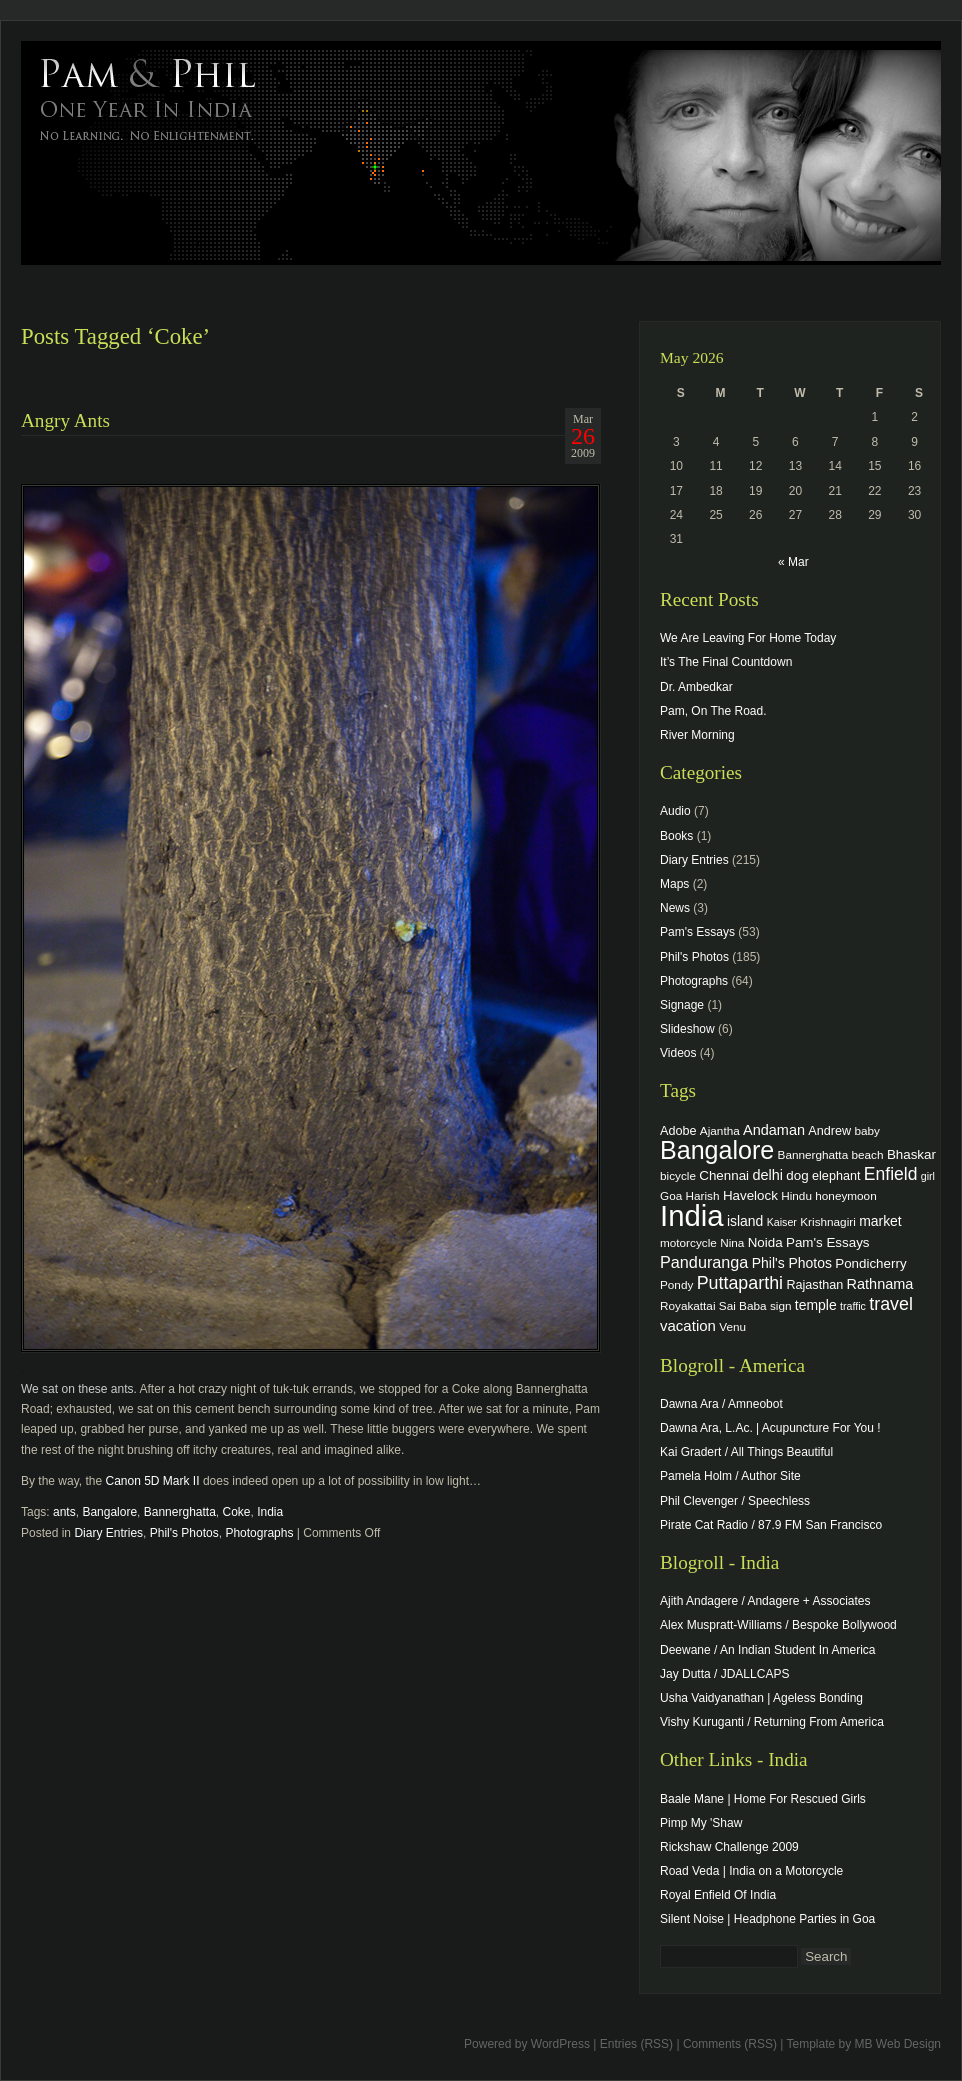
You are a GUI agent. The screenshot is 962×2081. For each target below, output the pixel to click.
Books (676, 836)
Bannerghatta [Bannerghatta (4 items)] (813, 1154)
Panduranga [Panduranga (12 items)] (704, 1262)
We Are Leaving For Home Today (748, 638)
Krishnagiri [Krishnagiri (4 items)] (828, 1221)
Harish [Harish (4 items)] (703, 1195)
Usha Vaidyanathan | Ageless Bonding (761, 1698)
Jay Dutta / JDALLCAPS (724, 1674)
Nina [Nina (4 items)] (732, 1242)
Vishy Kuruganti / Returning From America (772, 1722)
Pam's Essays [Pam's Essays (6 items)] (828, 1242)
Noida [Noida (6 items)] (765, 1242)
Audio (675, 811)
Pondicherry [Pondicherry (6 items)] (870, 1263)
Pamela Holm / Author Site (730, 1476)
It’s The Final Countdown (726, 662)
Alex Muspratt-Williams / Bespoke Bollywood (778, 1625)
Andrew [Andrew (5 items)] (829, 1131)
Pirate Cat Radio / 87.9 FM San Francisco (771, 1525)
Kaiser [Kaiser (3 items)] (782, 1222)
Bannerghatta (180, 1512)
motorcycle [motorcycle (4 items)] (688, 1242)
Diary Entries (108, 1533)
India (270, 1512)
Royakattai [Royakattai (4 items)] (688, 1305)
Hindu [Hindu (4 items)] (796, 1195)
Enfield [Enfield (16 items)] (891, 1174)
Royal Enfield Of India (718, 1895)
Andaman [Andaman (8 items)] (774, 1130)
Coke (237, 1512)
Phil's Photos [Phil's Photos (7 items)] (792, 1263)
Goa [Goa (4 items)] (671, 1195)
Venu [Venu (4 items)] (732, 1326)
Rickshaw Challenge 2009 (729, 1847)
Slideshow (687, 1029)
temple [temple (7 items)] (816, 1305)
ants (64, 1512)
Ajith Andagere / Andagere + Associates (765, 1601)
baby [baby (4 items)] (867, 1130)
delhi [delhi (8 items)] (767, 1175)
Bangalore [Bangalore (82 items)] (717, 1150)
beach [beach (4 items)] (868, 1154)
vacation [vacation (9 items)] (688, 1325)
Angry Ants (65, 420)
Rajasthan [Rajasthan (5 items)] (814, 1285)
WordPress (560, 2044)
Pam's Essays (697, 932)
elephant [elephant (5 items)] (836, 1176)
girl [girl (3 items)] (928, 1176)
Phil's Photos (184, 1533)
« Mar (793, 562)
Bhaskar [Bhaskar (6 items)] (911, 1154)
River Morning (697, 735)
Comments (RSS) (730, 2044)
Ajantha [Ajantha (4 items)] (720, 1130)
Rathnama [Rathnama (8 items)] (880, 1284)
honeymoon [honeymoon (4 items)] (845, 1195)
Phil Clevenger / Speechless (735, 1501)
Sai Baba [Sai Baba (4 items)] (743, 1305)
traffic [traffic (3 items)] (853, 1306)
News (675, 908)
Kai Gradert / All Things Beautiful (746, 1452)
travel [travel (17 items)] (891, 1304)
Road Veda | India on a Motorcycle (751, 1871)
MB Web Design (898, 2044)
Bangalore (109, 1512)
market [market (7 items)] (880, 1221)
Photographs (259, 1533)
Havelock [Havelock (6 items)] (750, 1195)
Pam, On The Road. (713, 711)
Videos (678, 1053)
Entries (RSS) (636, 2044)
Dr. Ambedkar (696, 687)
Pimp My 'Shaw (701, 1823)
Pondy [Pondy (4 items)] (676, 1284)
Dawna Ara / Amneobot (721, 1404)
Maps (674, 884)
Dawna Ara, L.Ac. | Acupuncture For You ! (770, 1428)
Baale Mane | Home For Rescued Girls (763, 1799)
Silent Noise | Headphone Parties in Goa (767, 1919)
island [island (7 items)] (745, 1221)
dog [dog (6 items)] (797, 1175)
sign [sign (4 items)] (781, 1305)
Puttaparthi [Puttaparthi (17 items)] (740, 1283)
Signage (682, 1005)
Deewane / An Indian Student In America (767, 1650)
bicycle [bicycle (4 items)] (678, 1175)
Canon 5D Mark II (154, 1481)
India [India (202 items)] (692, 1215)
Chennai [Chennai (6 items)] (724, 1175)
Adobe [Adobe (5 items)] (678, 1131)
